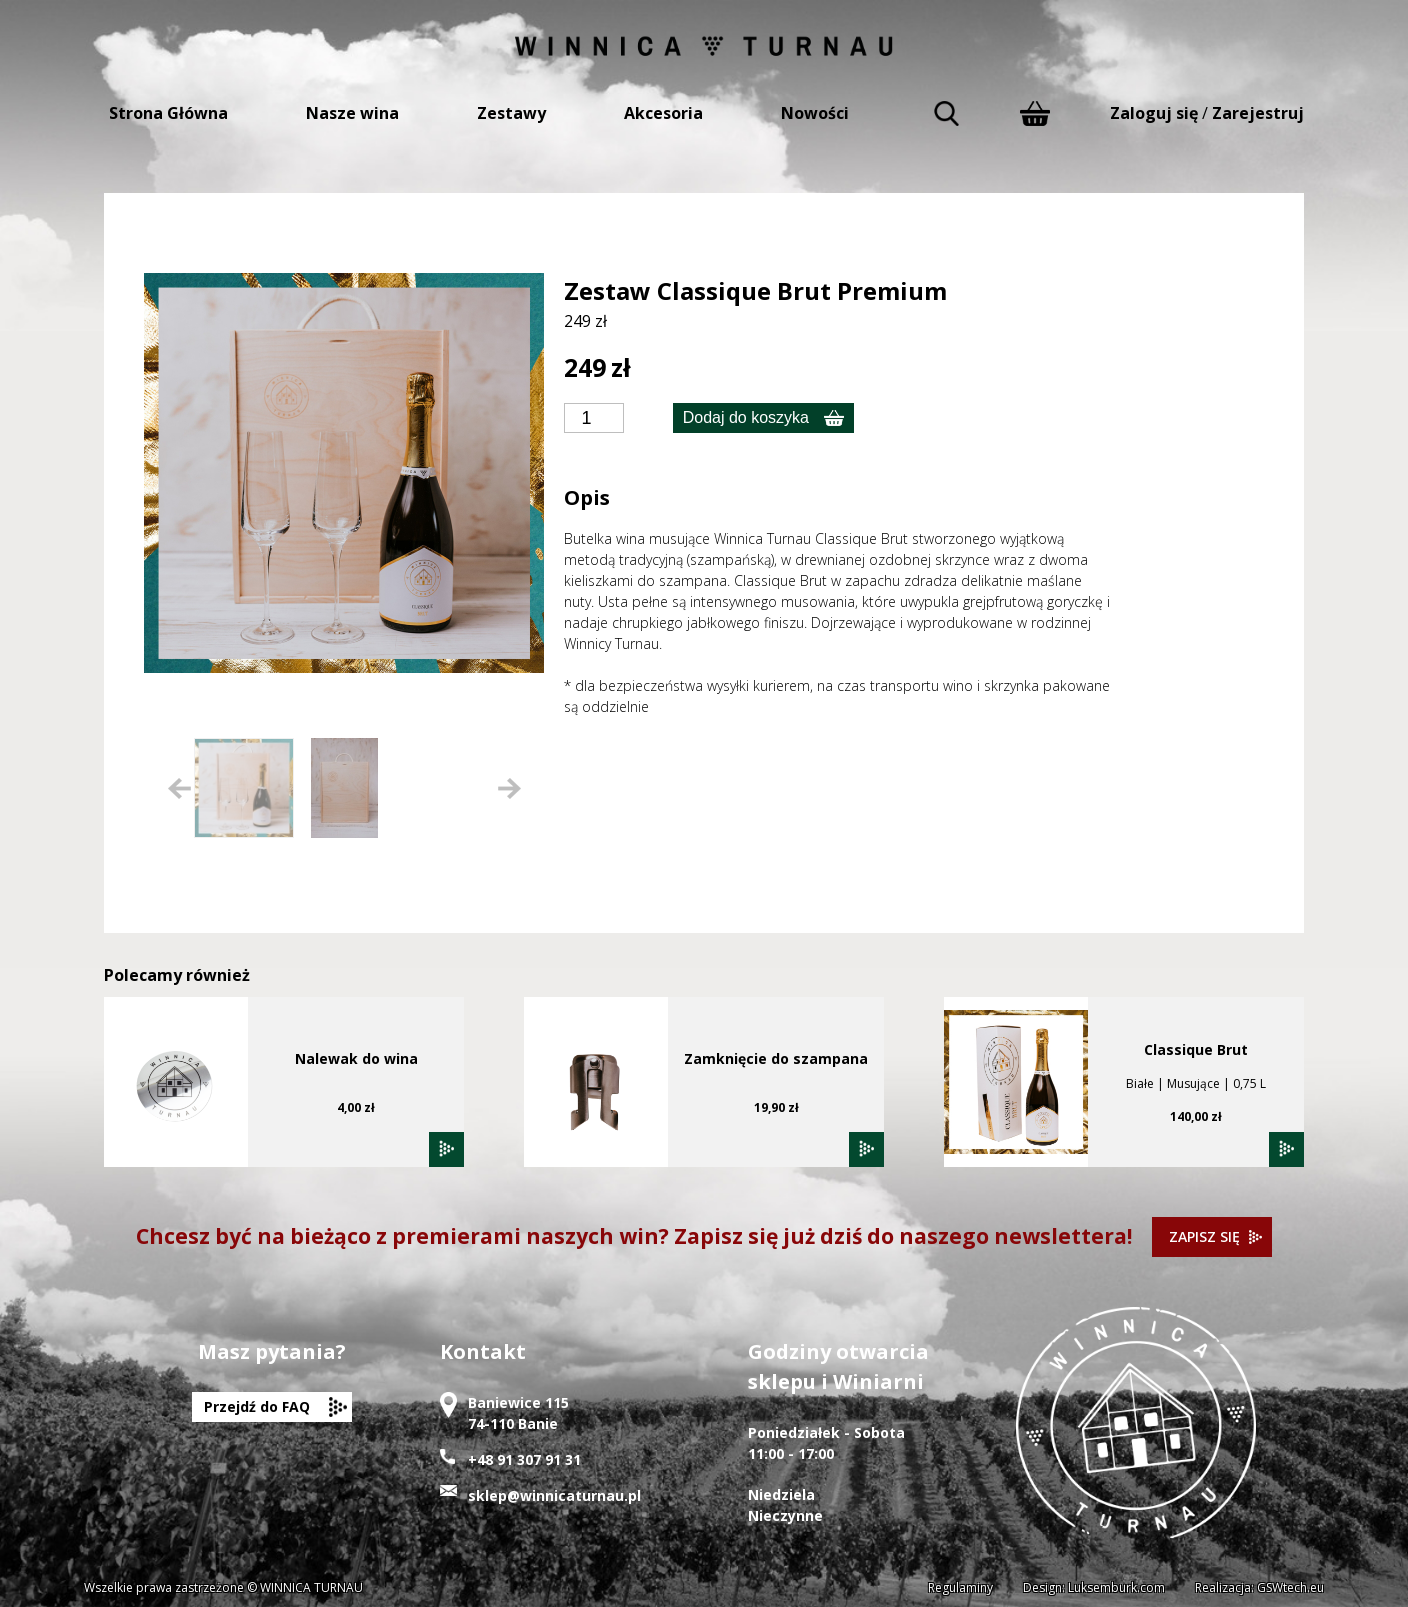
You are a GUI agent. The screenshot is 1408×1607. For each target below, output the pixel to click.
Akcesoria (663, 113)
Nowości (815, 113)
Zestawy (511, 113)
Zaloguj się (1154, 113)
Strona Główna (168, 113)
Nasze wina (352, 113)
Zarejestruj (1258, 113)
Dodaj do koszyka (746, 417)
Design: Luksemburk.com (1094, 1587)
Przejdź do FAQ (257, 1406)
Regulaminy (960, 1587)
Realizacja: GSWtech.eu (1259, 1587)
